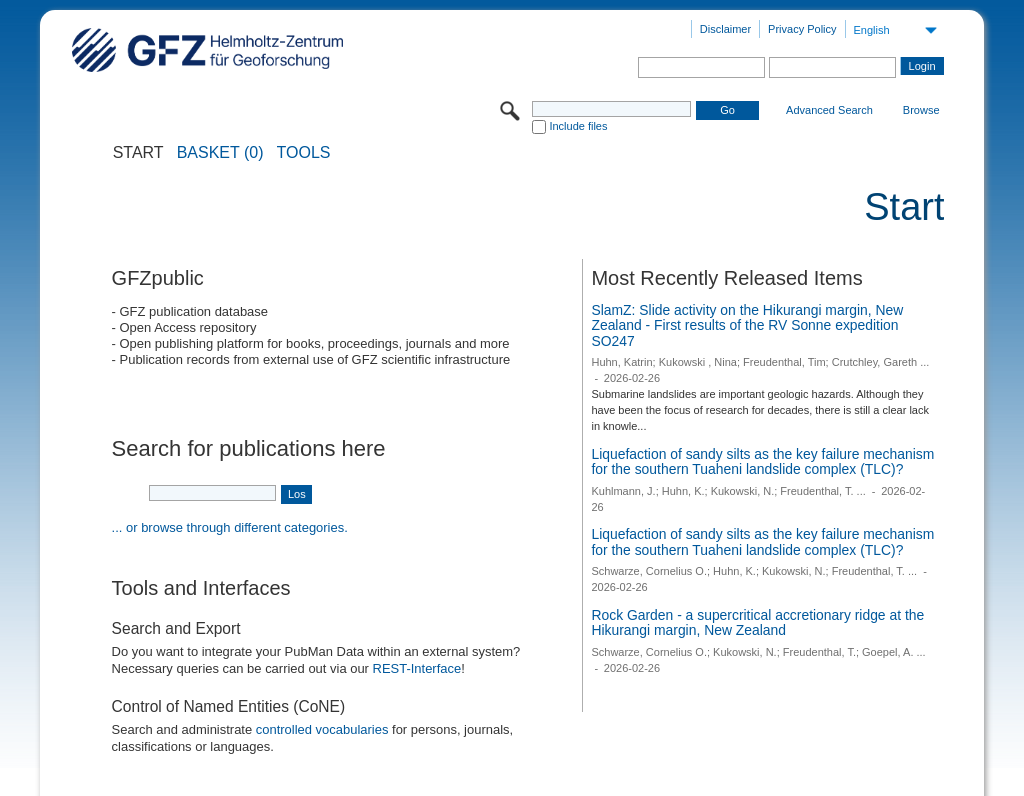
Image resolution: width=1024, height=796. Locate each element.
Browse (921, 110)
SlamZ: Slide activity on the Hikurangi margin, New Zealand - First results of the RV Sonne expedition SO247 (747, 325)
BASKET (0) (220, 153)
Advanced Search (829, 110)
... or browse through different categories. (230, 527)
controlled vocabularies (322, 729)
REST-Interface (417, 668)
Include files (578, 126)
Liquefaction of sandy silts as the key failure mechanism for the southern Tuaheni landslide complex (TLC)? (762, 462)
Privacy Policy (802, 29)
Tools (304, 153)
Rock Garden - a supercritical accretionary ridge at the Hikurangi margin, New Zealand (757, 623)
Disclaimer (725, 29)
